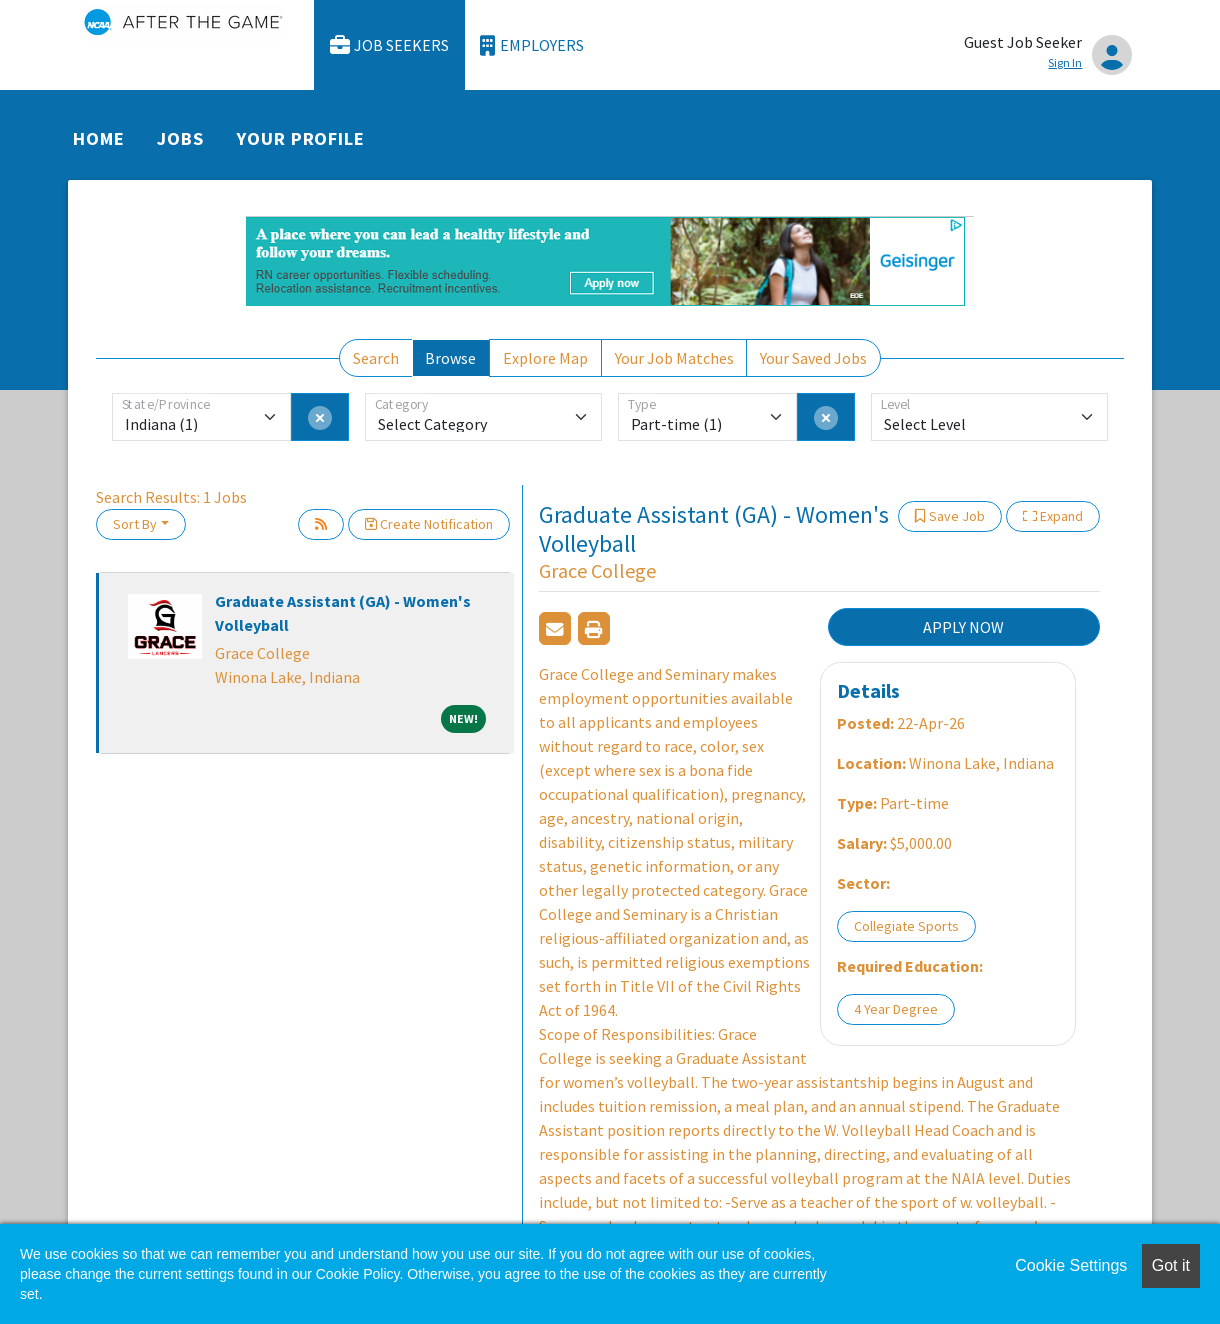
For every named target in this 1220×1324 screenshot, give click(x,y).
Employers (532, 45)
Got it (1171, 1265)
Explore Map (545, 358)
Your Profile (301, 138)
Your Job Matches (674, 358)
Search (376, 358)
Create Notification (429, 524)
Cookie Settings (1071, 1265)
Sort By (135, 524)
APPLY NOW (963, 627)
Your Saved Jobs (813, 358)
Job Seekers (390, 45)
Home (99, 138)
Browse (450, 358)
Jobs (180, 138)
